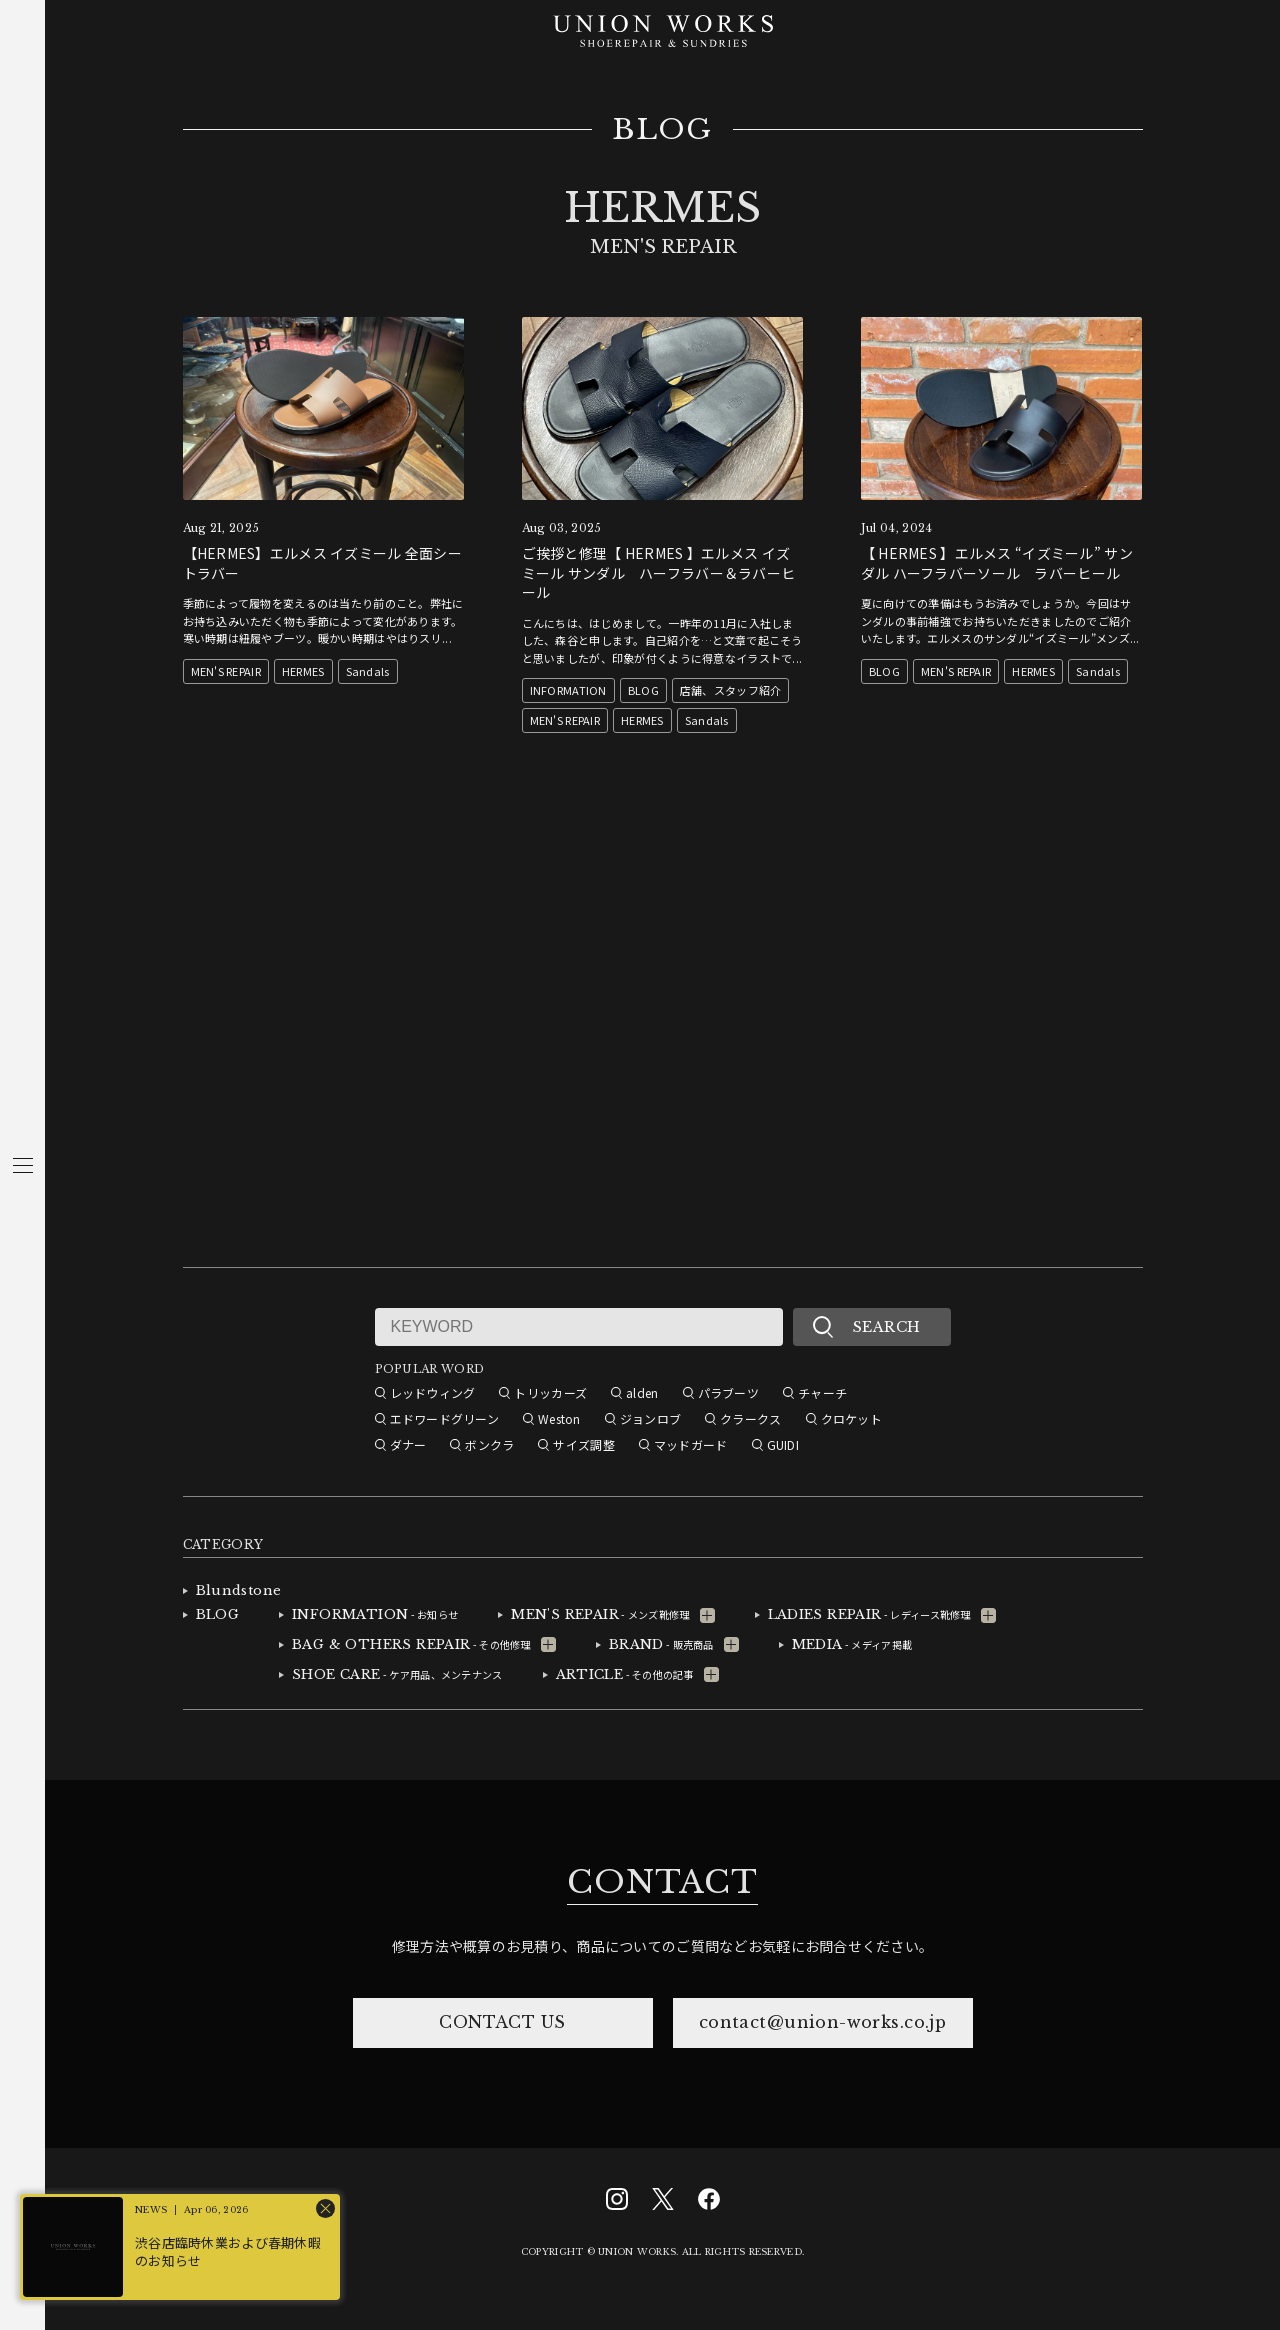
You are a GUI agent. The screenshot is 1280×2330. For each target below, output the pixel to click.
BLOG (662, 130)
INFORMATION (568, 690)
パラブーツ (728, 1392)
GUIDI (783, 1444)
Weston (559, 1418)
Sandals (368, 671)
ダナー (408, 1444)
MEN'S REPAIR (226, 671)
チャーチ (822, 1392)
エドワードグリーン (445, 1418)
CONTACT (662, 1882)
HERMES (303, 671)
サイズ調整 (583, 1444)
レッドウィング (433, 1392)
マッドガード (691, 1444)
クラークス (750, 1418)
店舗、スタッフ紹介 (731, 690)
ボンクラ (489, 1444)
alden (642, 1392)
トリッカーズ (550, 1392)
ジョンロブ (650, 1418)
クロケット (851, 1418)
